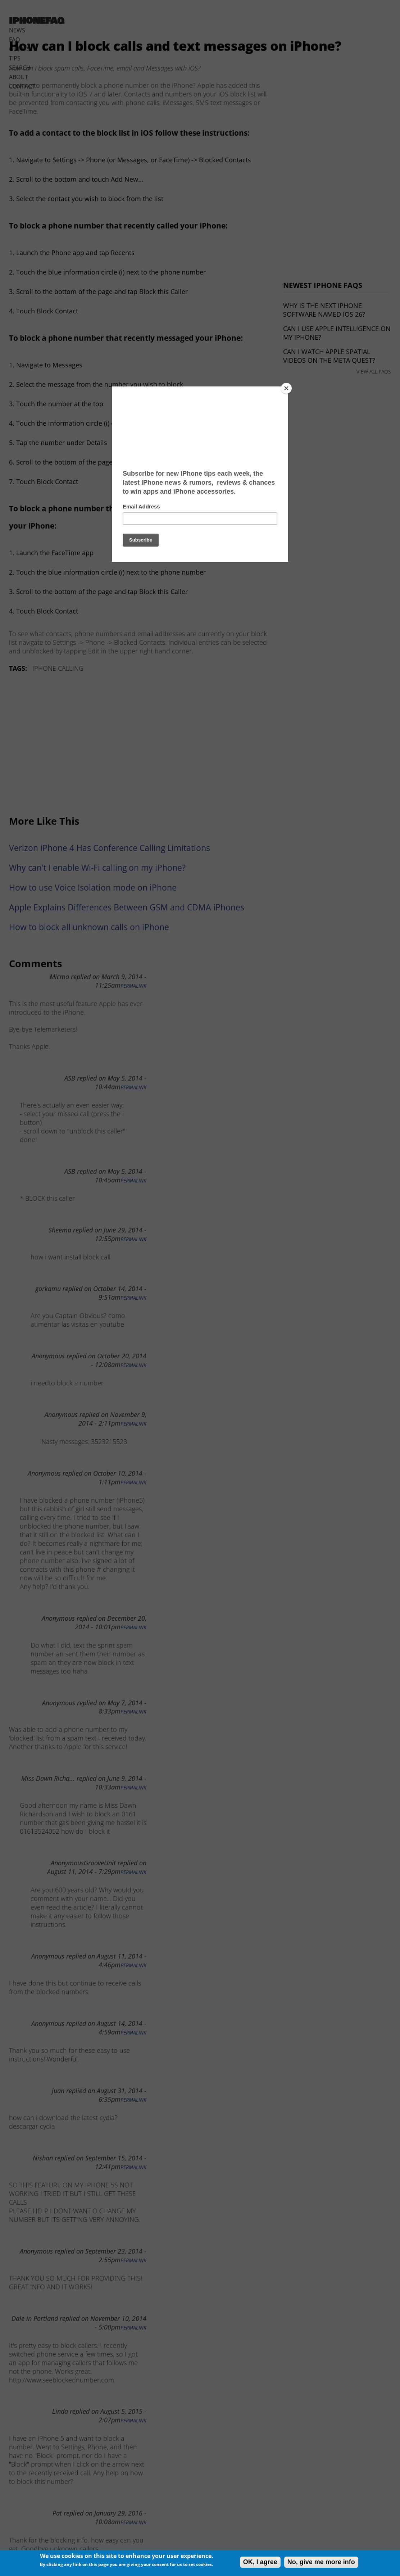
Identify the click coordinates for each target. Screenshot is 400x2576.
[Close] (286, 388)
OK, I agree (260, 2562)
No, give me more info (321, 2562)
